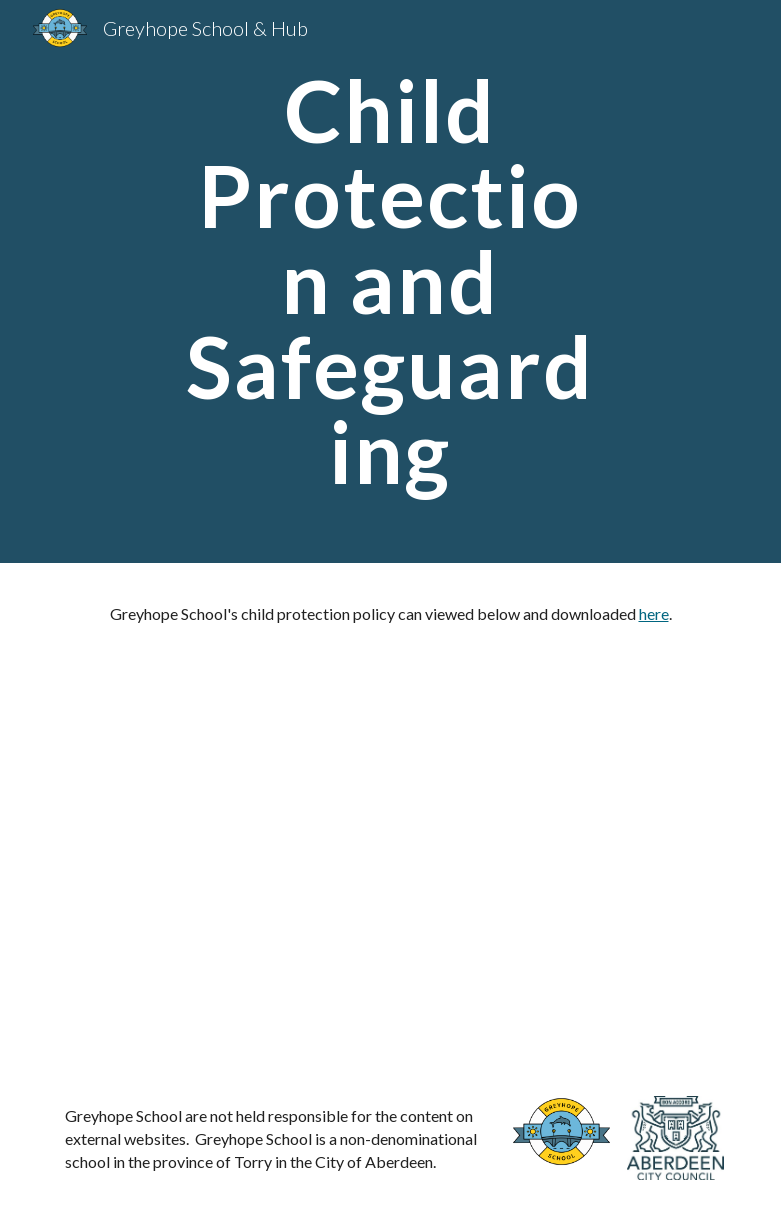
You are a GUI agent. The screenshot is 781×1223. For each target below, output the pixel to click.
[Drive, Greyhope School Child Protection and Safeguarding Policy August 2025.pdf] (391, 844)
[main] (391, 281)
